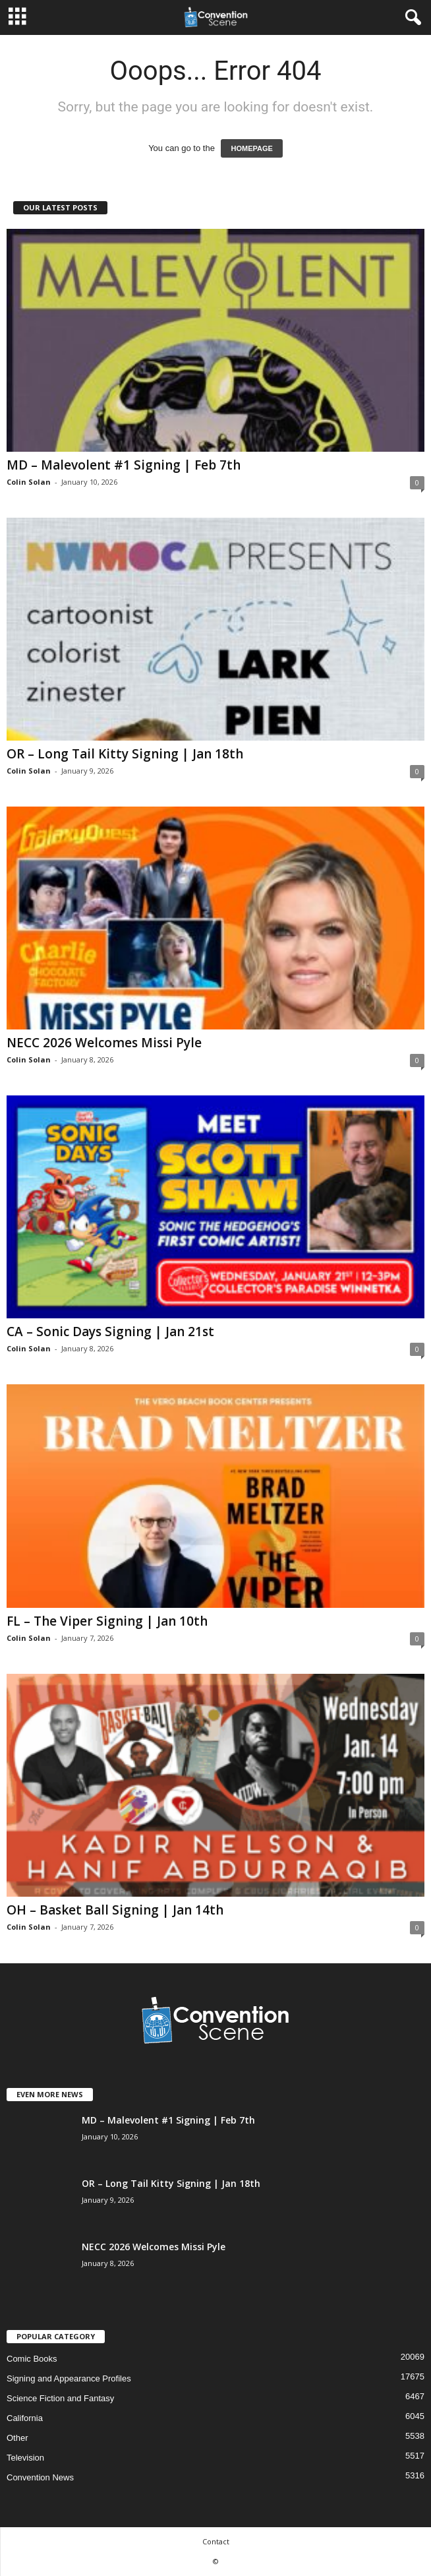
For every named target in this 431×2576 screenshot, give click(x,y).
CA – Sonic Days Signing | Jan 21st (110, 1331)
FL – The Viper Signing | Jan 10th (107, 1621)
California (25, 2418)
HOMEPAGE (251, 148)
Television (25, 2458)
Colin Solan (29, 482)
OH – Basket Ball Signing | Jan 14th (115, 1909)
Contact (215, 2541)
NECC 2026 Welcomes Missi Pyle (104, 1042)
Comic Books (32, 2359)
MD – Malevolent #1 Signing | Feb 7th (124, 465)
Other (17, 2438)
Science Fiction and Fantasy (60, 2398)
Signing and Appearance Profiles (69, 2378)
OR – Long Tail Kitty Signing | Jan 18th (125, 753)
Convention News (40, 2477)
